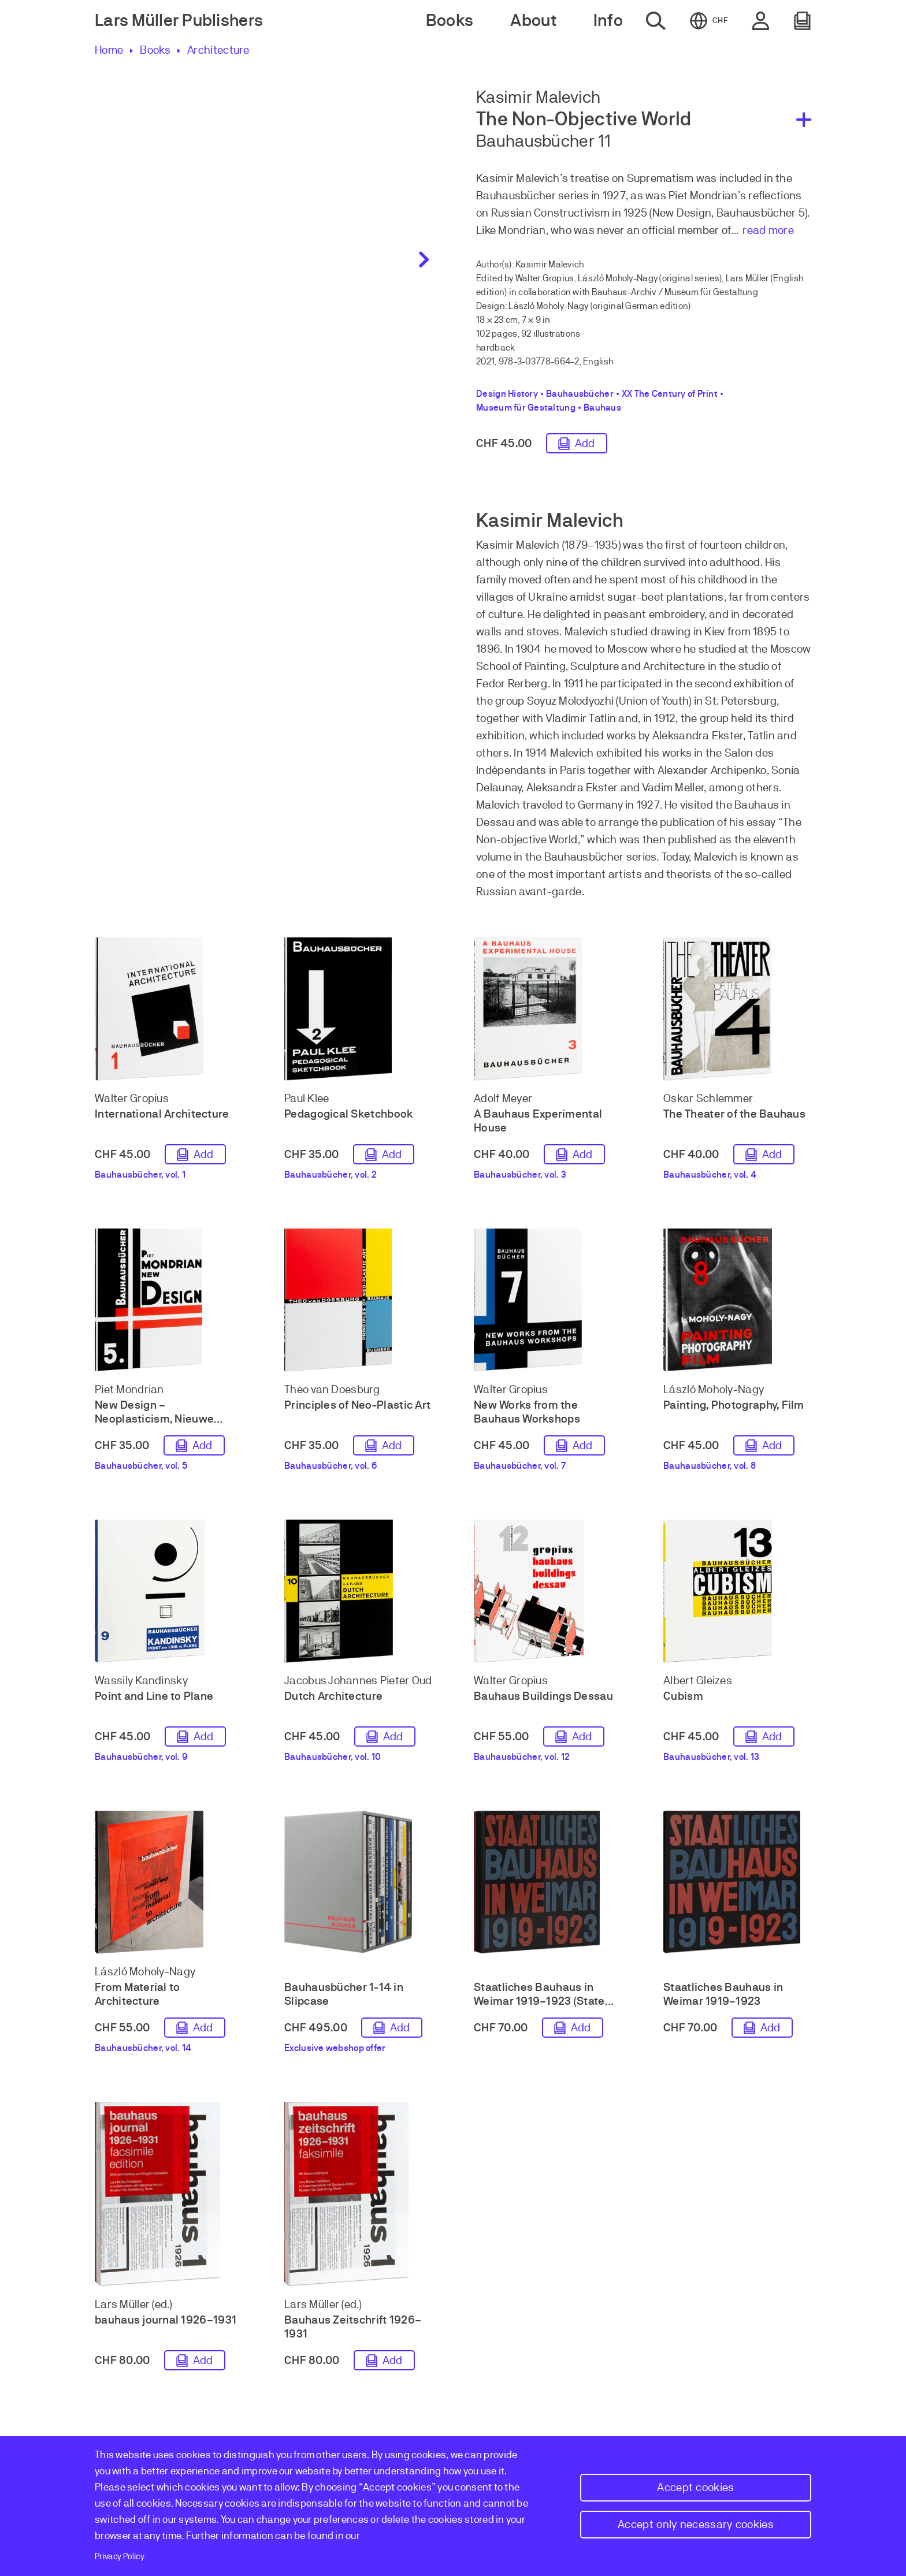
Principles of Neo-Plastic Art (357, 1405)
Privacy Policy (119, 2556)
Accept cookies (695, 2487)
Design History (507, 394)
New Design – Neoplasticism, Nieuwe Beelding (154, 1418)
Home (109, 50)
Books (155, 50)
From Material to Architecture (137, 1994)
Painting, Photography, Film (733, 1405)
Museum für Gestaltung (525, 408)
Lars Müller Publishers (179, 20)
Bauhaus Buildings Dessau (543, 1696)
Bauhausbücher (580, 394)
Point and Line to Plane (154, 1696)
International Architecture (162, 1114)
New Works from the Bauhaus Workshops (527, 1411)
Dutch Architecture (333, 1696)
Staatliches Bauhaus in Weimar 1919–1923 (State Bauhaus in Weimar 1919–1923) (540, 2008)
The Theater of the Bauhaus (734, 1114)
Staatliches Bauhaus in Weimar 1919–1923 (723, 1994)
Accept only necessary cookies (696, 2524)
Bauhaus (602, 408)
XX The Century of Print (670, 394)
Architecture (218, 50)
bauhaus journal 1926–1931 (165, 2319)
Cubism (683, 1696)
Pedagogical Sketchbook (348, 1114)
